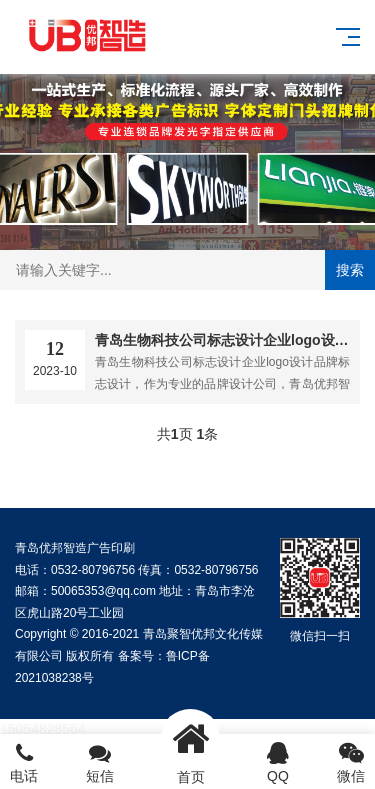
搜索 (350, 270)
